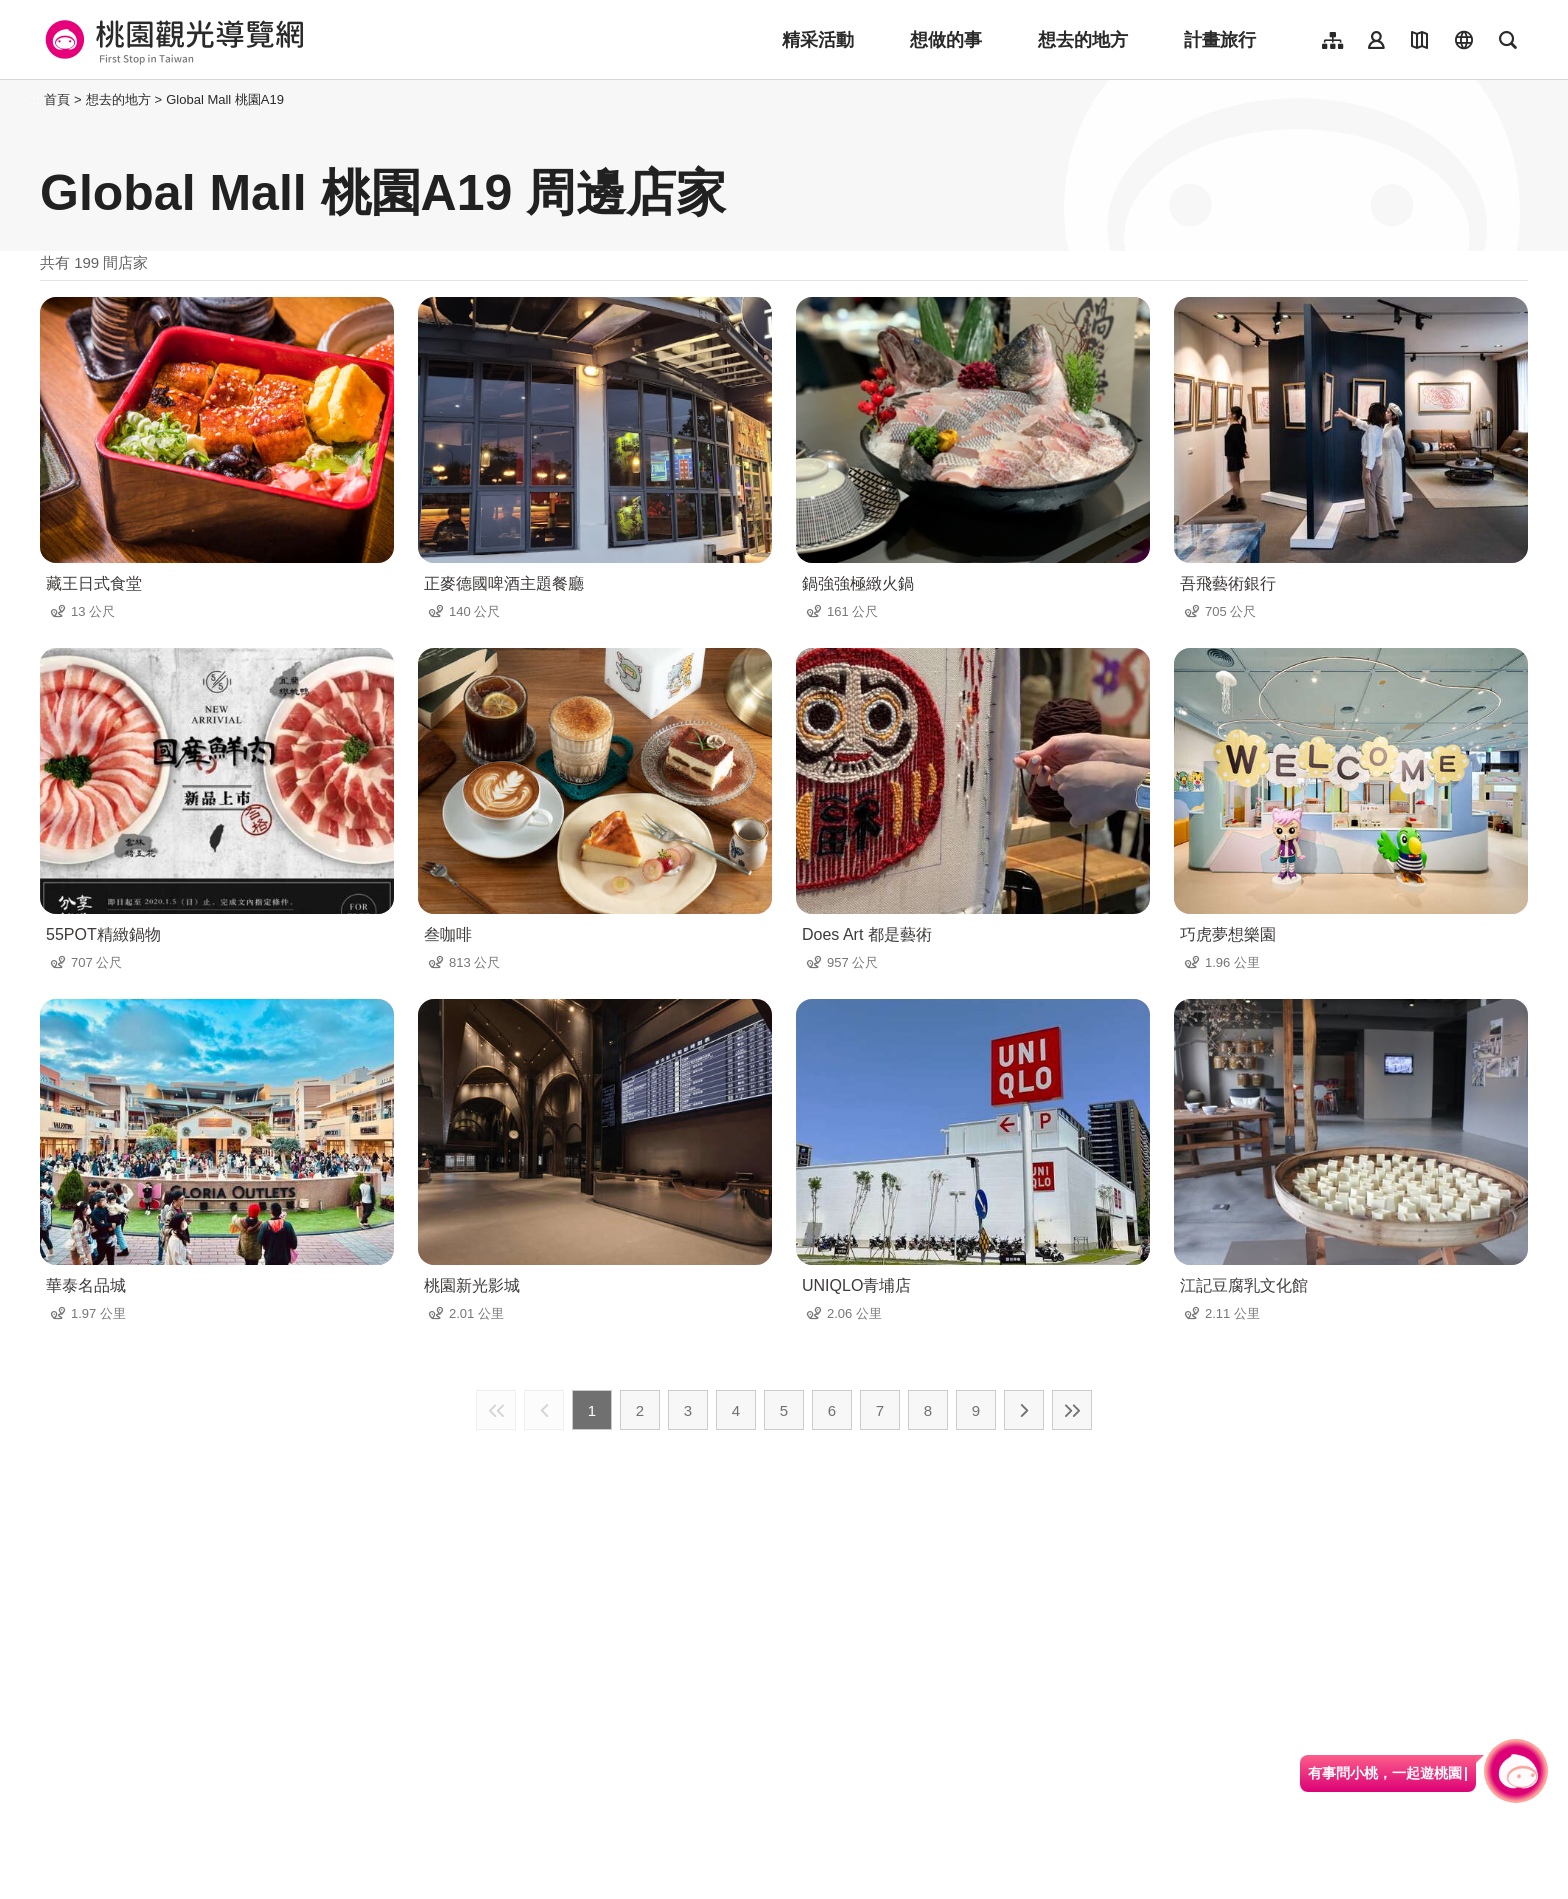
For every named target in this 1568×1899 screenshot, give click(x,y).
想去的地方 (1083, 40)
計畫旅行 (1220, 40)
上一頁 (544, 1410)
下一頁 (1024, 1410)
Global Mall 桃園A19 (225, 99)
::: (34, 99)
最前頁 (496, 1410)
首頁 (57, 99)
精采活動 (818, 40)
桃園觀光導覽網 (171, 40)
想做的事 (946, 40)
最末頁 (1072, 1410)
